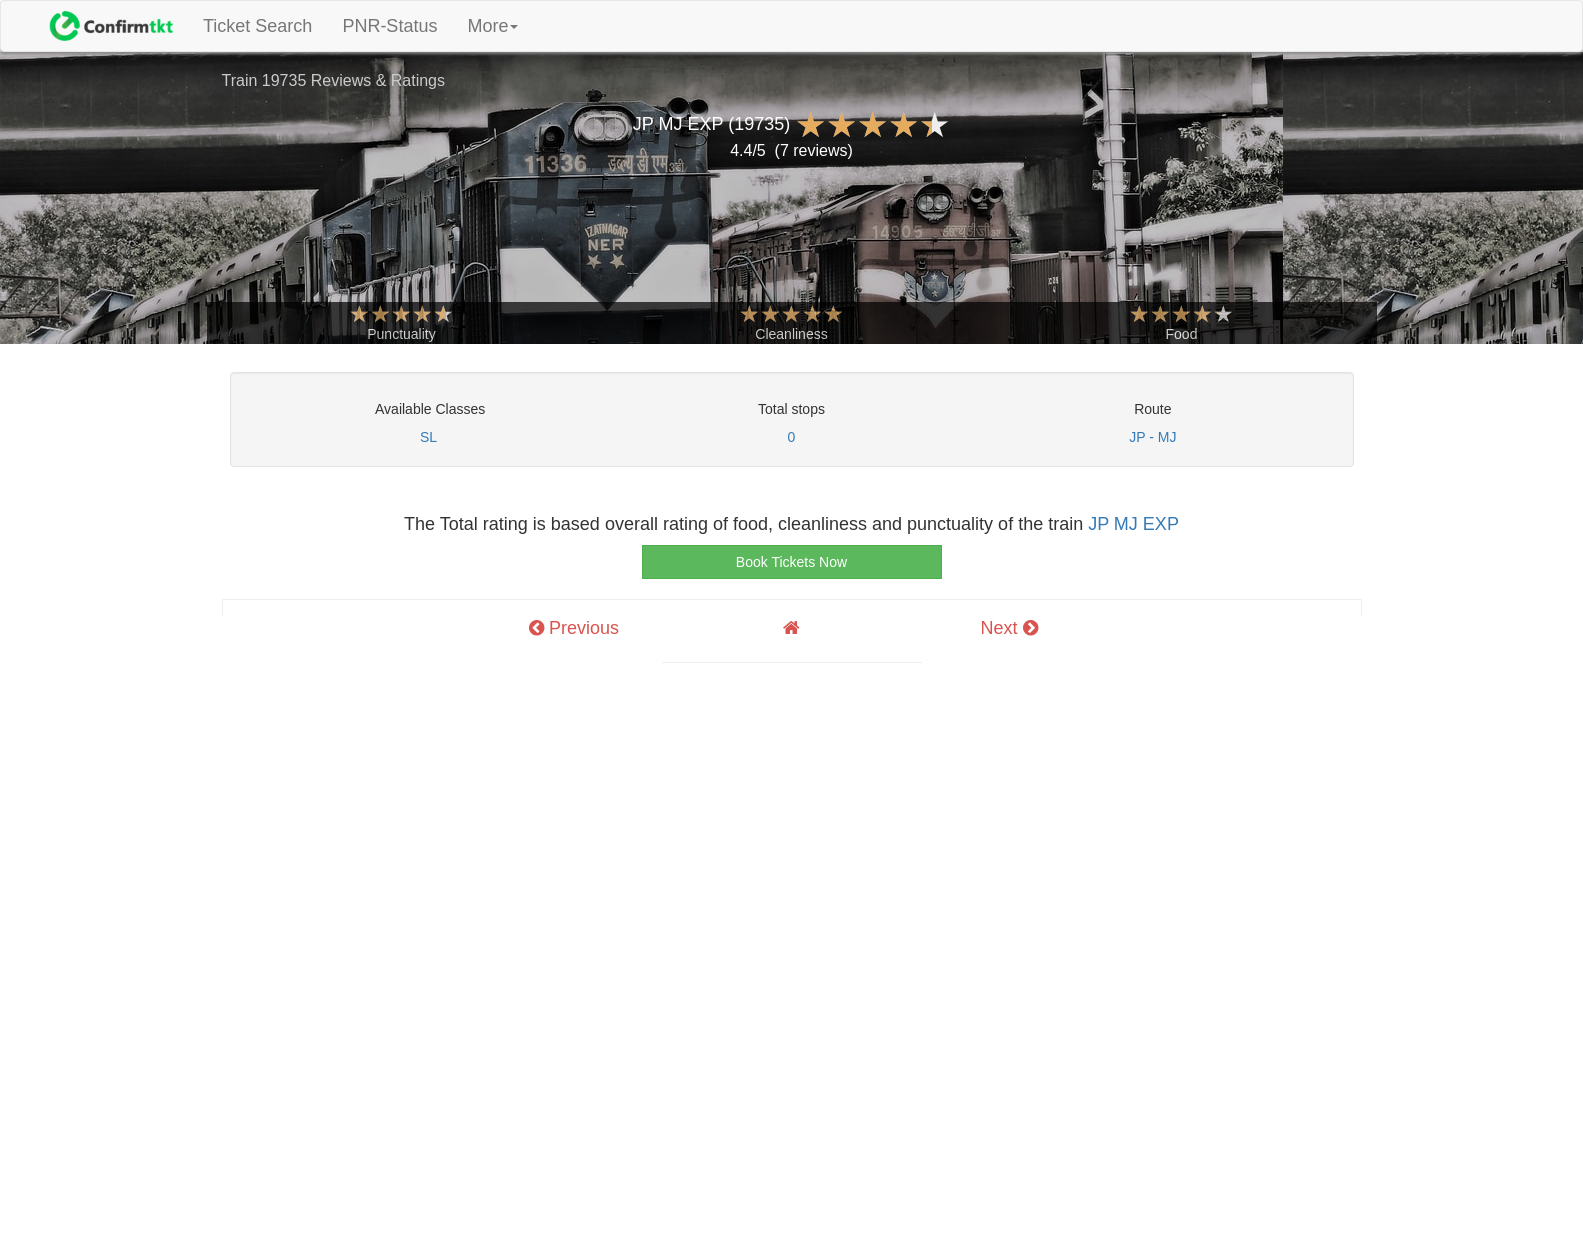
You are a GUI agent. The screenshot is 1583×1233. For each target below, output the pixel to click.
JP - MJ (1152, 437)
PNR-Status (389, 26)
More (492, 26)
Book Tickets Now (791, 562)
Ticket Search (265, 25)
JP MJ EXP (1133, 524)
